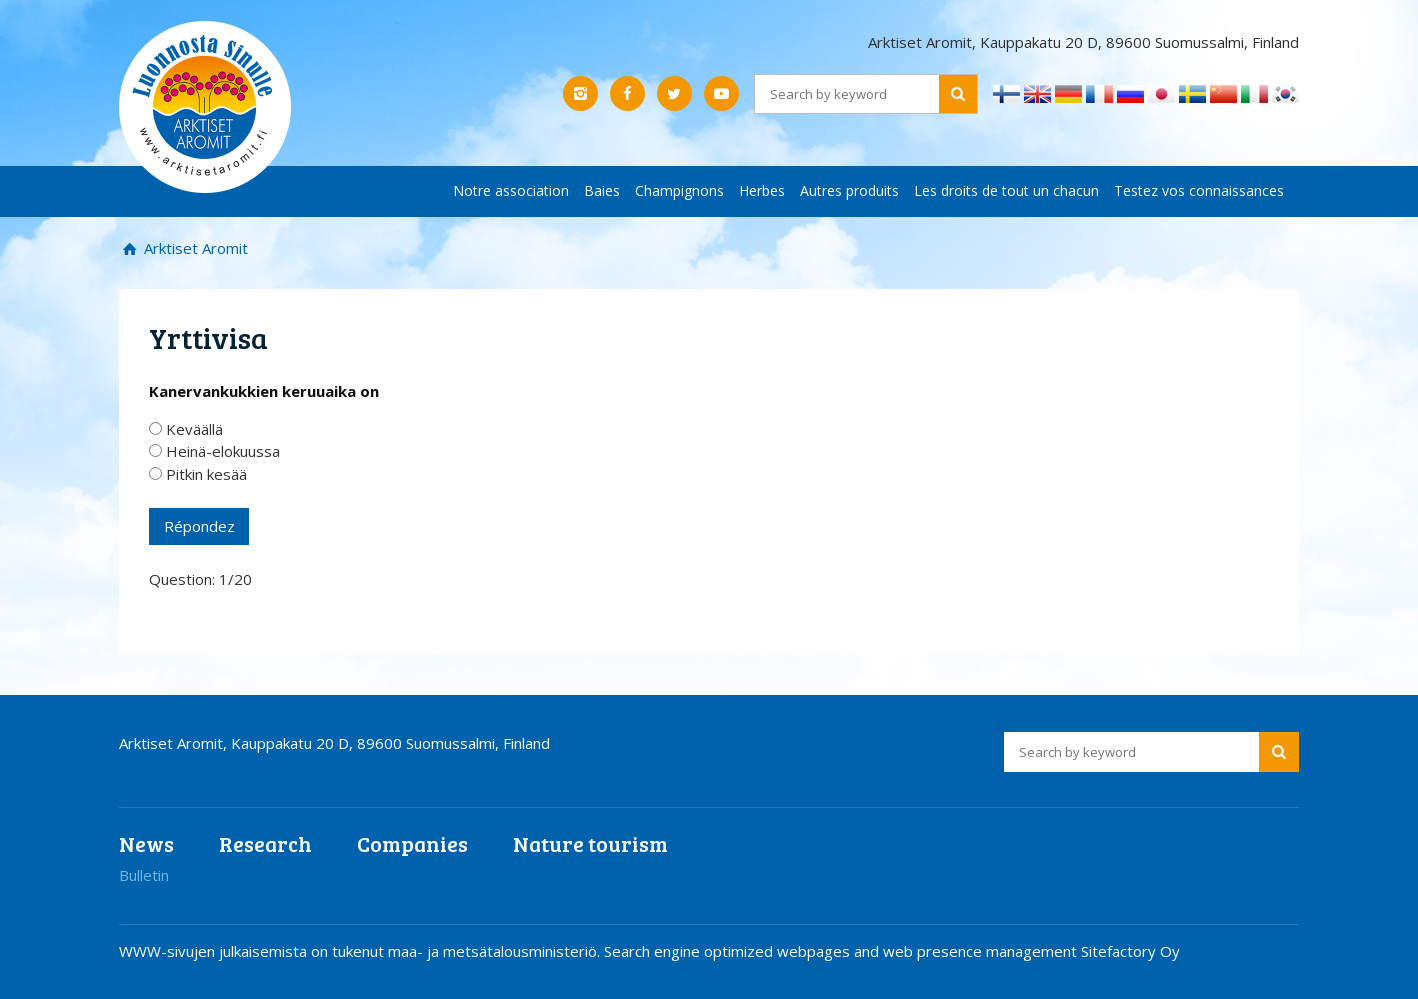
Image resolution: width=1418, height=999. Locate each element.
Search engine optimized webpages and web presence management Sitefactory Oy (892, 951)
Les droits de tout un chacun (1006, 190)
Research (265, 843)
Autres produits (849, 190)
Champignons (679, 190)
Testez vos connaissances (1199, 190)
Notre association (511, 190)
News (146, 843)
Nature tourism (590, 843)
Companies (412, 843)
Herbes (762, 190)
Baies (602, 190)
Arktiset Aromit (194, 248)
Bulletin (144, 875)
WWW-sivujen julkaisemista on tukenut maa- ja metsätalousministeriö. (361, 951)
